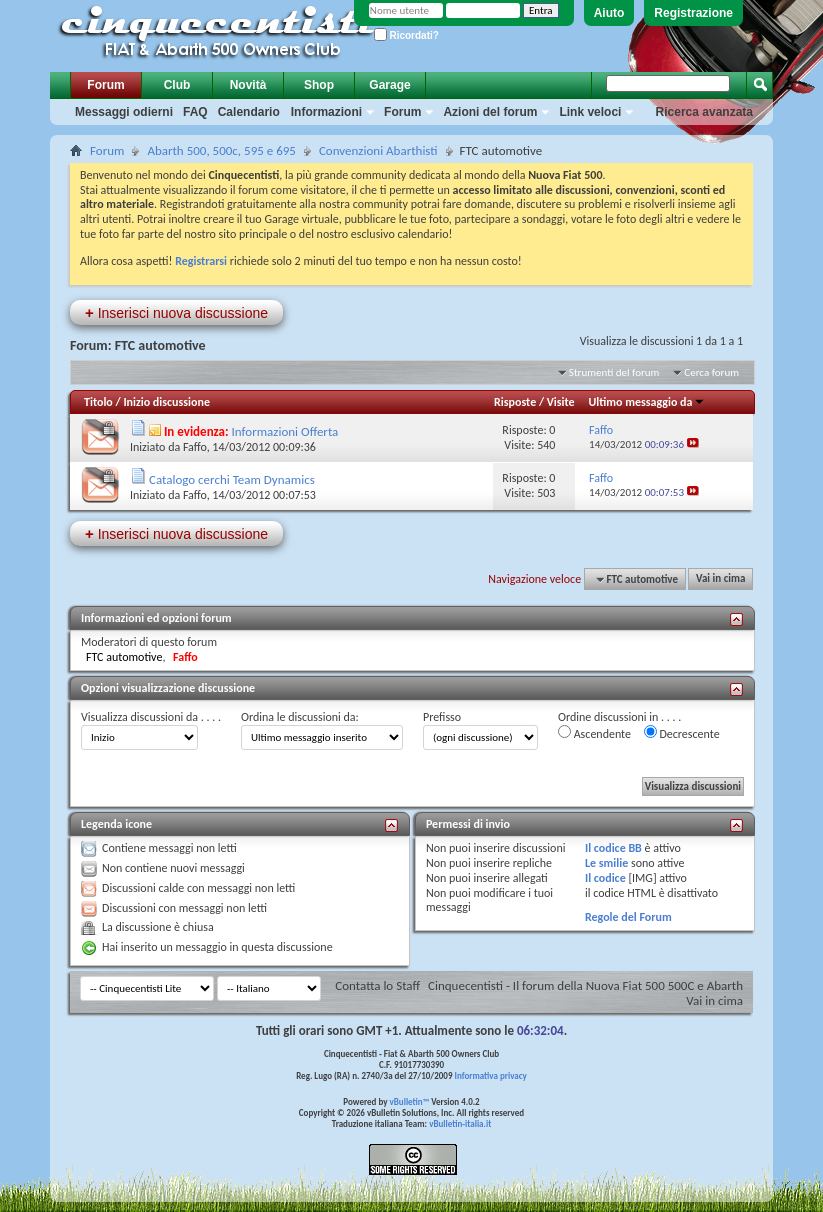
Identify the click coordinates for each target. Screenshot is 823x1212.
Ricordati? (406, 35)
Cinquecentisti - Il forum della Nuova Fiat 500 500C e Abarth (585, 985)
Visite (561, 402)
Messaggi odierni (124, 112)
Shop (319, 85)
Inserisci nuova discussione (176, 312)
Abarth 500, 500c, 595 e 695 (221, 150)
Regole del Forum (628, 917)
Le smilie (606, 863)
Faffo (195, 447)
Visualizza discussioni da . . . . (151, 717)
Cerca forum (711, 372)
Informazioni (326, 112)
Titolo (98, 402)
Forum (105, 85)
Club (177, 85)
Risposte (515, 402)
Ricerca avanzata (704, 112)
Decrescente (682, 733)
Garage (389, 85)
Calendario (249, 112)
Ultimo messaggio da (647, 402)
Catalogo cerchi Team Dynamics (232, 479)
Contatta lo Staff (377, 985)
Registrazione (693, 13)
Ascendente (594, 733)
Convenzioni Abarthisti (378, 150)
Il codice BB (613, 848)
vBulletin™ (410, 1101)
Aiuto (609, 13)
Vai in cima (720, 579)
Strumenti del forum (614, 372)
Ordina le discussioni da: (300, 717)
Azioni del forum (490, 112)
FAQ (195, 112)
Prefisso (442, 717)
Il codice (605, 878)
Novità (248, 85)
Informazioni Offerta (285, 431)
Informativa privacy (490, 1075)
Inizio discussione (166, 402)
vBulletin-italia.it (460, 1123)
